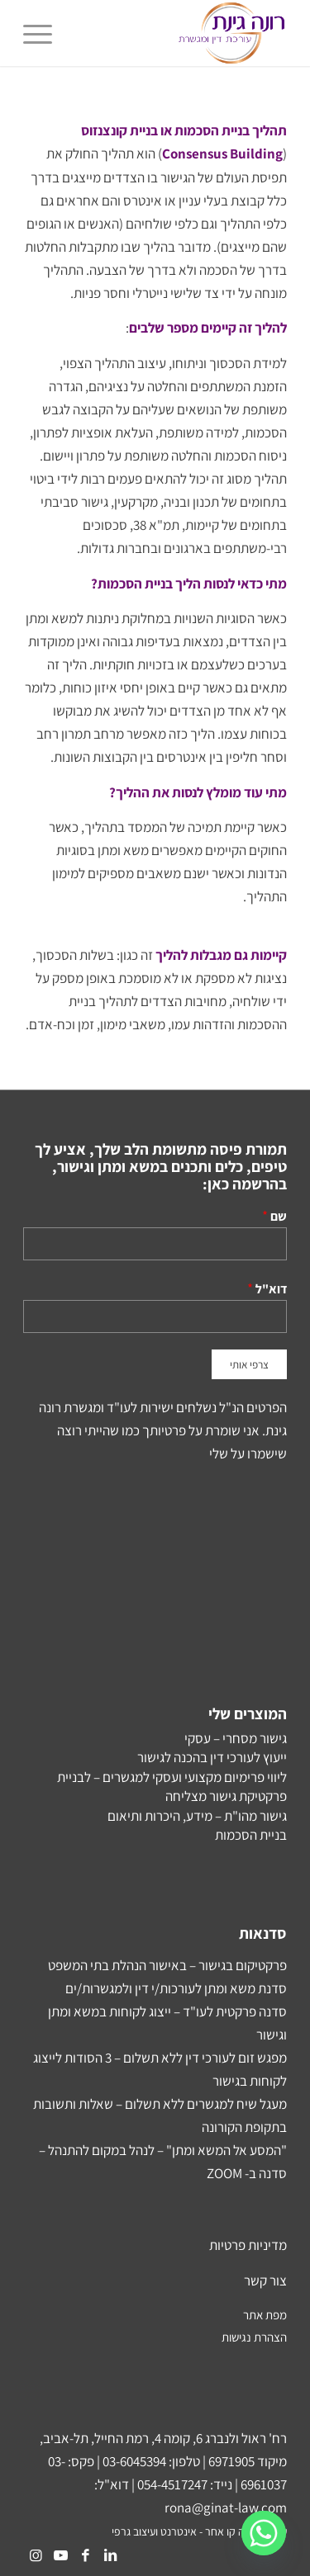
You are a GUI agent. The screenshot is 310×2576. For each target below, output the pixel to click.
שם (278, 1216)
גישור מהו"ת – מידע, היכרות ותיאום (197, 1816)
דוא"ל (271, 1288)
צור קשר (265, 2280)
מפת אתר (265, 2315)
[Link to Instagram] (35, 2555)
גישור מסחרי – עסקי (235, 1738)
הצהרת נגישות (254, 2337)
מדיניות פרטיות (248, 2245)
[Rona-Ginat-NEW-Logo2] (181, 33)
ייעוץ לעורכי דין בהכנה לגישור (212, 1757)
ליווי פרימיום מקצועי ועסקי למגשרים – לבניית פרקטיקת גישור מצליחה (172, 1786)
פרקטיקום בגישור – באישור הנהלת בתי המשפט (167, 1965)
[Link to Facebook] (85, 2555)
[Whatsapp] (263, 2533)
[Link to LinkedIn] (110, 2555)
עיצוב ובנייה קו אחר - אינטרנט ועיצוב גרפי (199, 2531)
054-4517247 (172, 2484)
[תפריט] (43, 33)
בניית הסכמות (251, 1835)
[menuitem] (43, 33)
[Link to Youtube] (60, 2555)
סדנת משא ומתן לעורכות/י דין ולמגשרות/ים (176, 1988)
